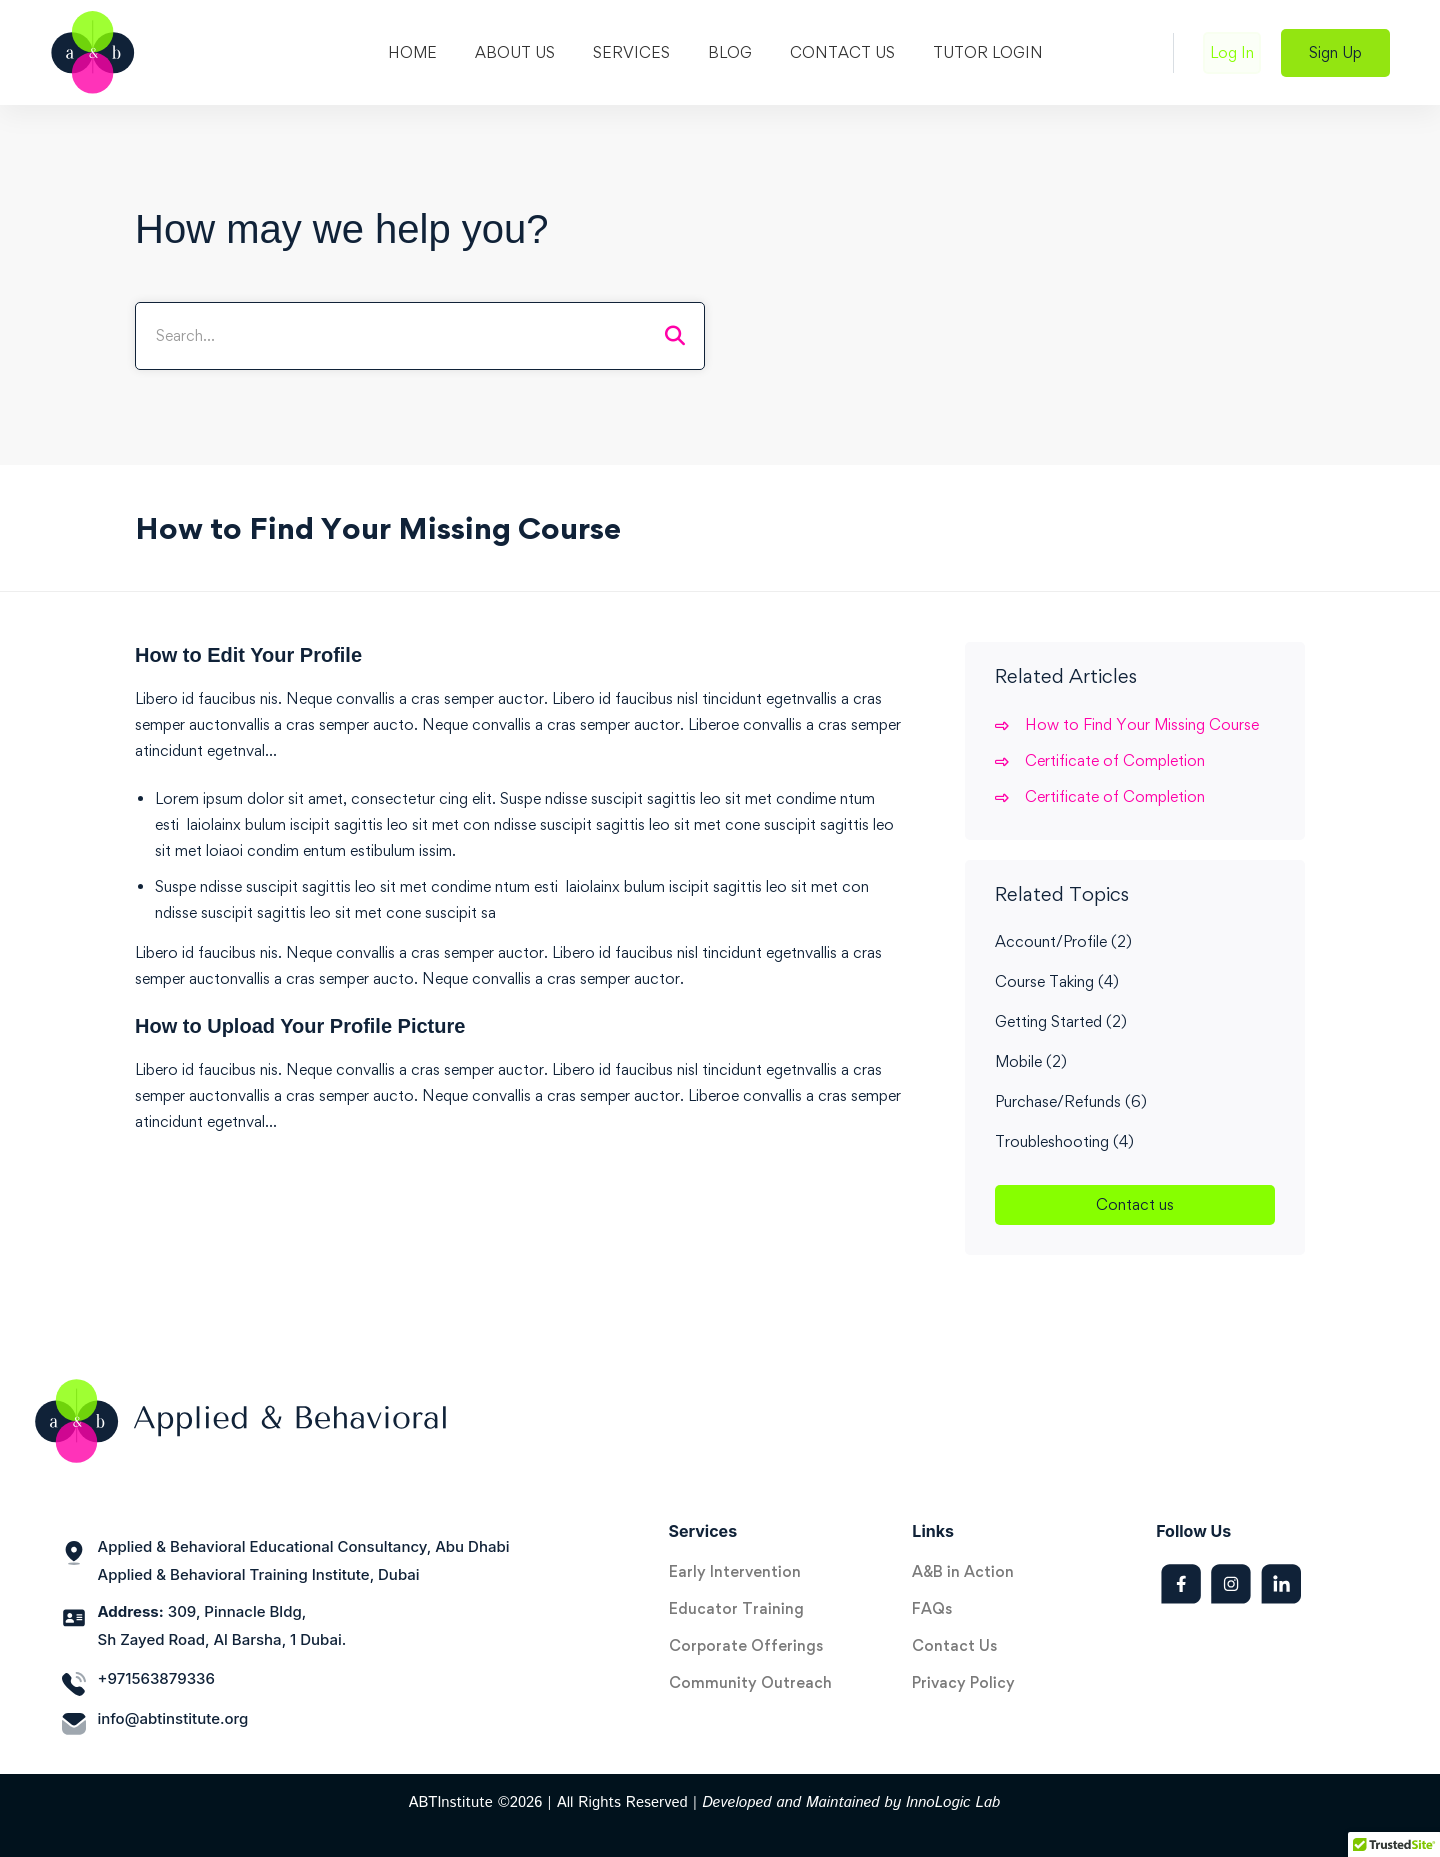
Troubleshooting (1064, 1141)
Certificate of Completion (1115, 760)
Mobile (1031, 1061)
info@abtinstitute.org (173, 1718)
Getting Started (1061, 1021)
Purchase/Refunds (1071, 1101)
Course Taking (1057, 981)
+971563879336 (156, 1678)
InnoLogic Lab (953, 1802)
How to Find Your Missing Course (1142, 724)
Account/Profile (1063, 941)
